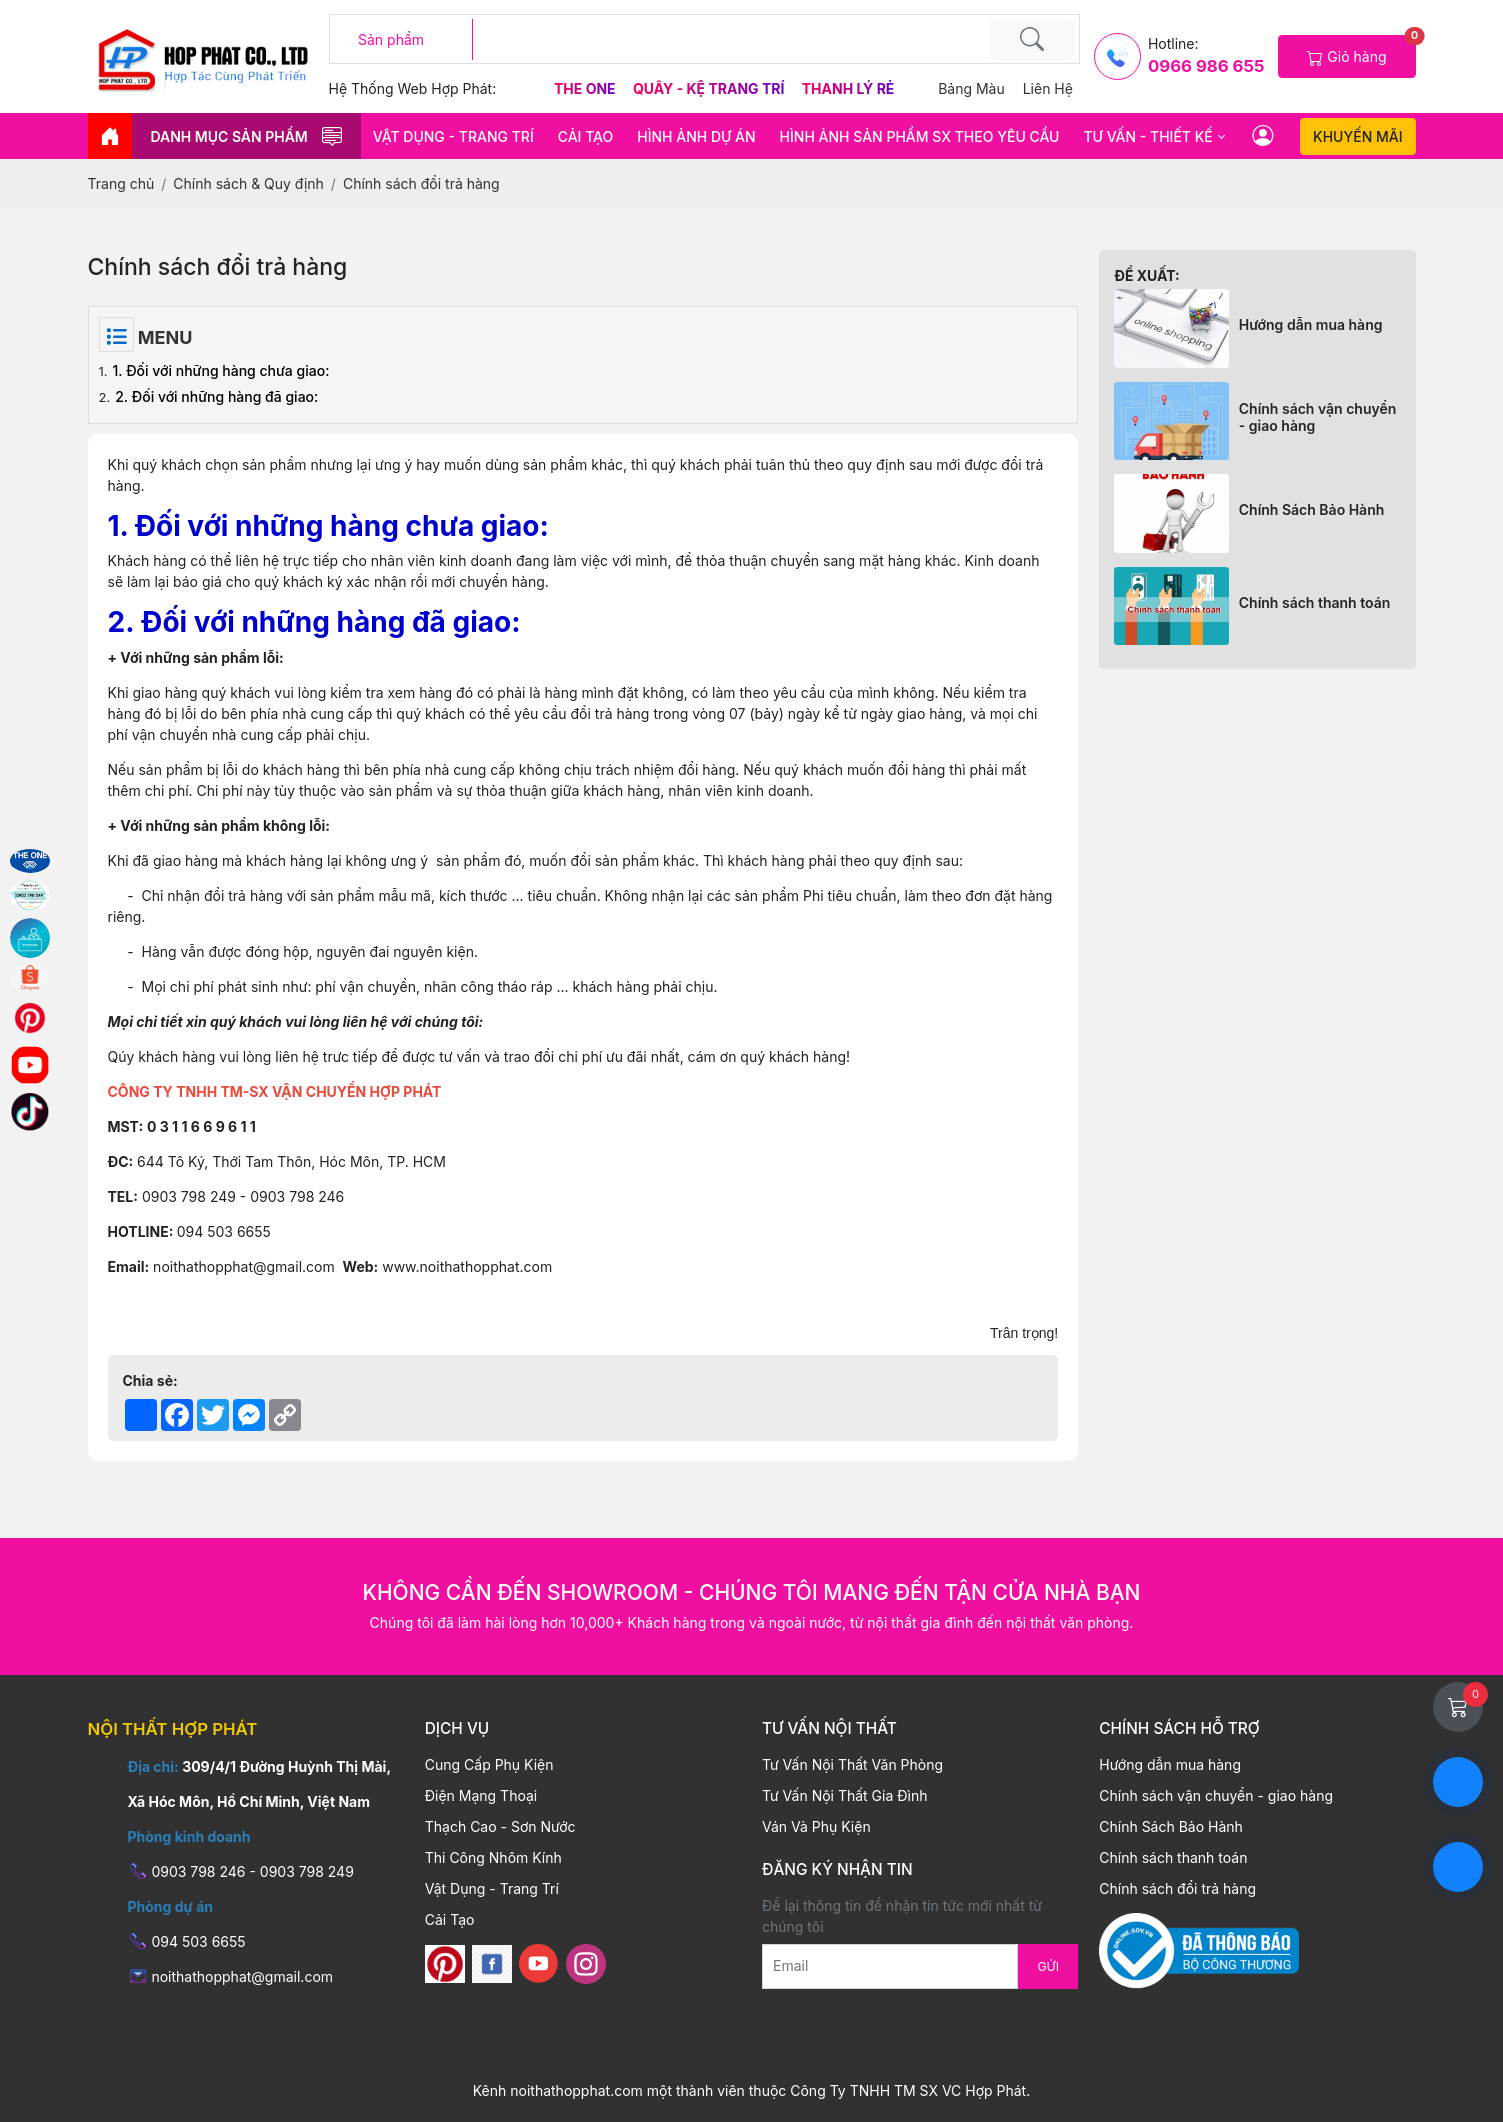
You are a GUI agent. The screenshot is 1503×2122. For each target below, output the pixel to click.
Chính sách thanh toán (1315, 602)
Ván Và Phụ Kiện (816, 1826)
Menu (163, 337)
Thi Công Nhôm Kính (493, 1857)
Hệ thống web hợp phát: (413, 88)
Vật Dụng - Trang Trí (453, 136)
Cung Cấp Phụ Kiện (489, 1764)
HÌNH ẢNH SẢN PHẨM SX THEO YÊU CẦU (920, 136)
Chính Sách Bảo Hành (1312, 509)
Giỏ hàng (1361, 50)
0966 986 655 (1206, 66)
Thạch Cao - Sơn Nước (500, 1826)
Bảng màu (971, 88)
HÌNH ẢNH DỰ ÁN (696, 136)
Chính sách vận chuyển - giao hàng (1318, 417)
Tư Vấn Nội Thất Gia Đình (844, 1795)
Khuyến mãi (1357, 136)
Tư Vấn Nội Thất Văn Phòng (852, 1764)
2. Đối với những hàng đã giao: (216, 396)
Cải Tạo (586, 136)
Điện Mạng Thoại (481, 1795)
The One (586, 88)
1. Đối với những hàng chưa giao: (221, 370)
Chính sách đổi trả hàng (1177, 1888)
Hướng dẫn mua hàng (1311, 324)
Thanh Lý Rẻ (848, 88)
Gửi (1048, 1966)
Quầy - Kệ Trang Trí (710, 88)
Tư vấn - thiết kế (1147, 136)
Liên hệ (1048, 88)
